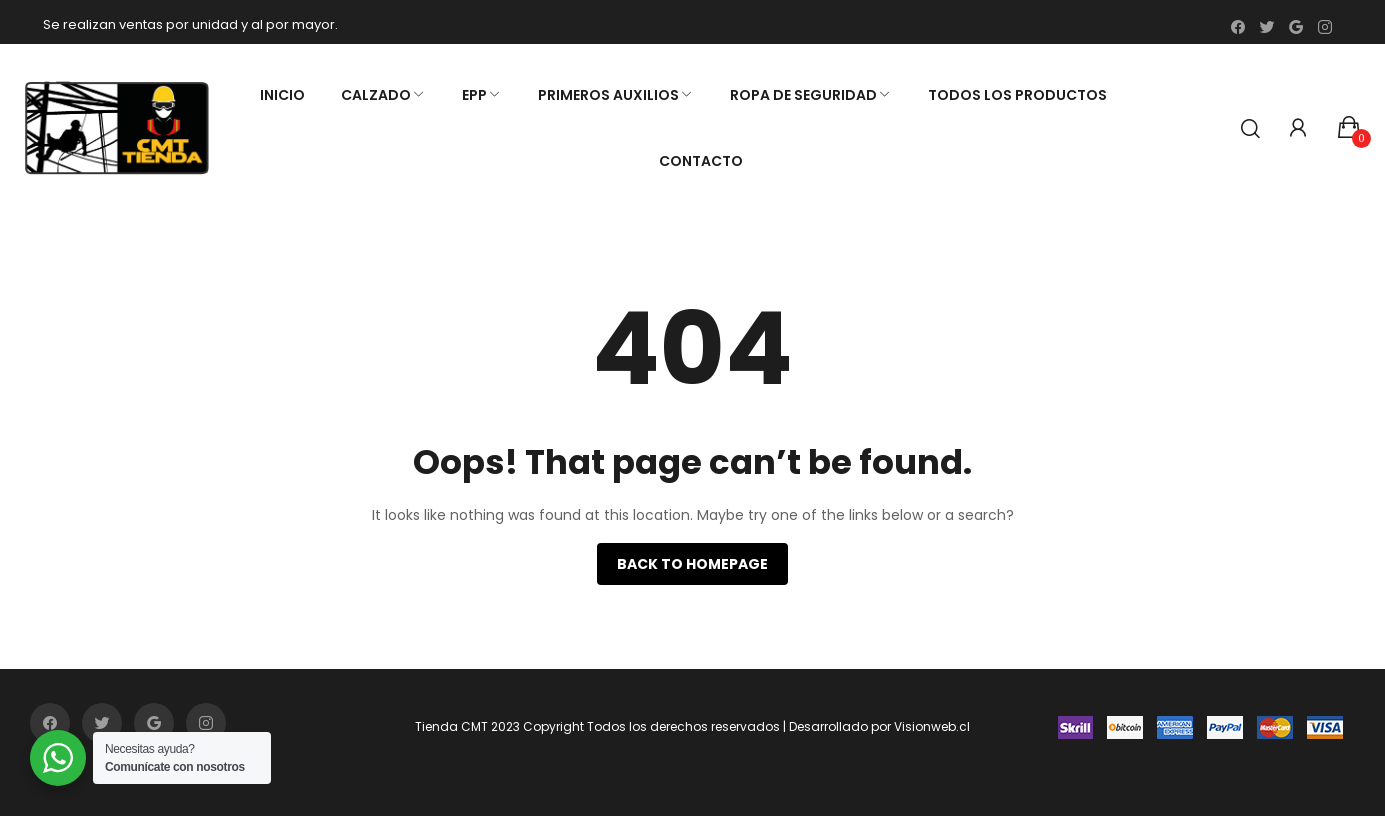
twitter (1267, 27)
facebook (1238, 27)
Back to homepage (692, 564)
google (1296, 27)
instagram (1325, 27)
